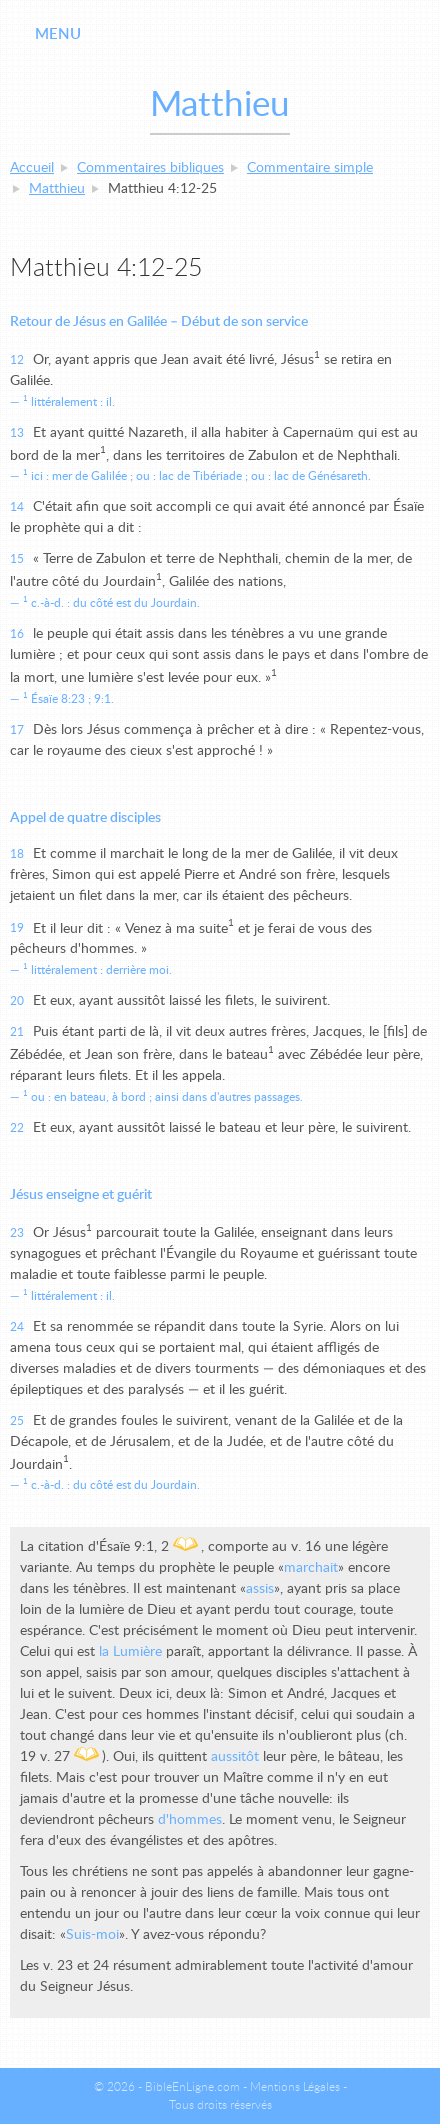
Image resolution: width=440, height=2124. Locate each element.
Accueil (32, 168)
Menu (58, 34)
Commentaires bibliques (150, 168)
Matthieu (57, 189)
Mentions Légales (295, 2087)
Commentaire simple (310, 168)
